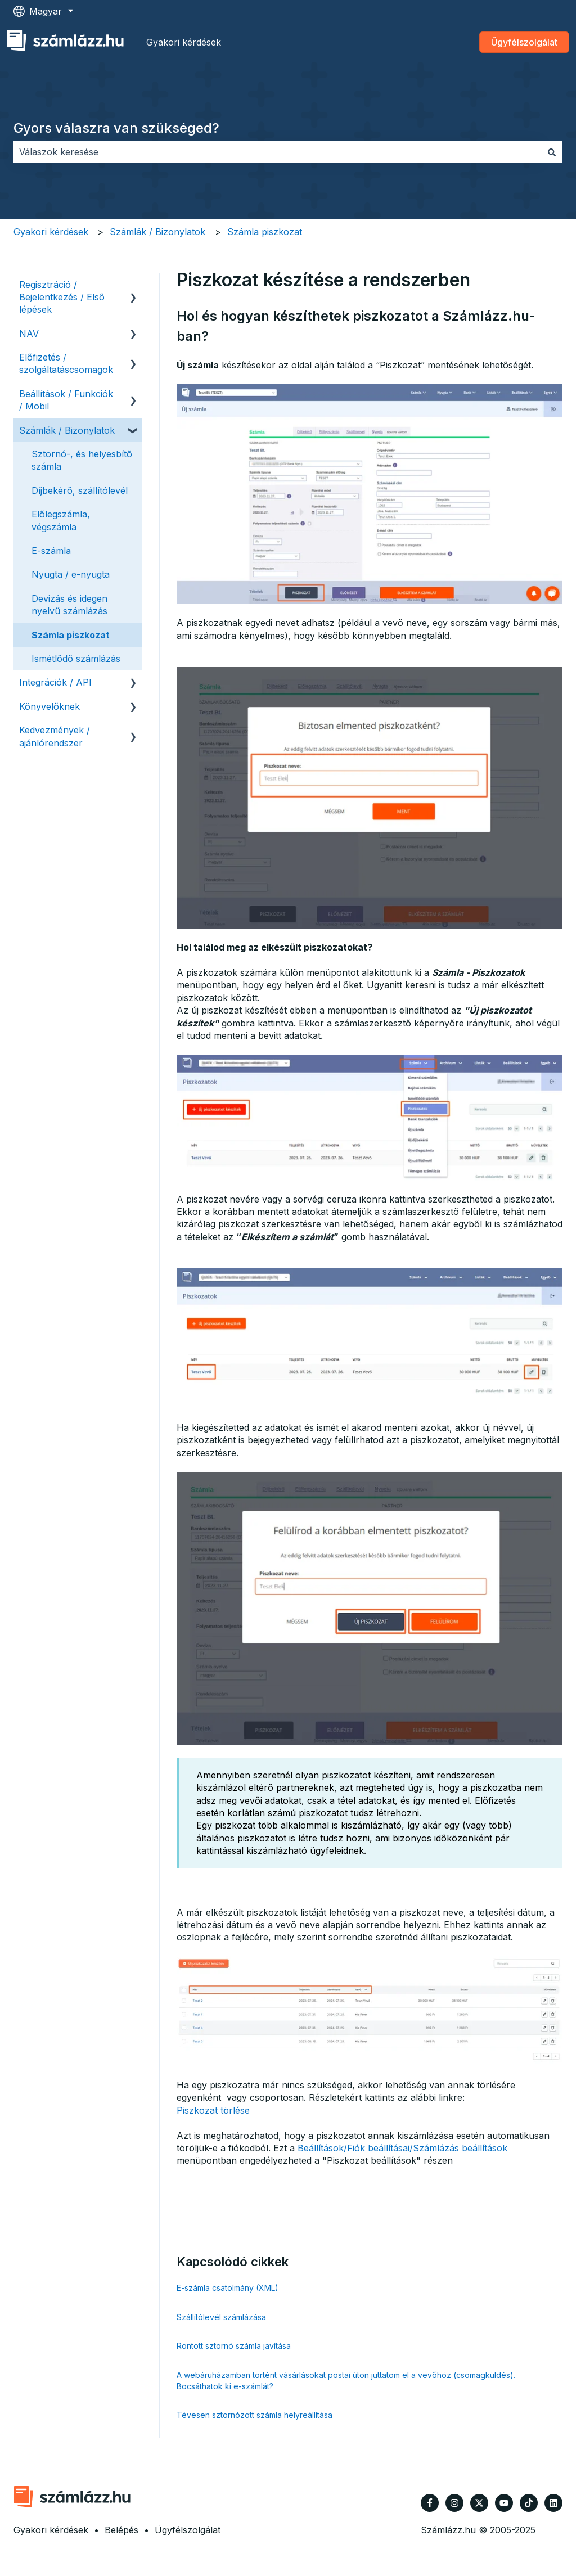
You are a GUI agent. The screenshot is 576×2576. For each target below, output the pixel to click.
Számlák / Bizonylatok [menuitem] (67, 430)
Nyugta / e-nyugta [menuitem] (71, 574)
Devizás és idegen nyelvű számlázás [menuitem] (69, 604)
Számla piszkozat (264, 231)
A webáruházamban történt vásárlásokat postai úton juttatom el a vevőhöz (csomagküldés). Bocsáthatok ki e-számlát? (346, 2380)
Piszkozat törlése (213, 2110)
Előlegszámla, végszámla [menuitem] (61, 520)
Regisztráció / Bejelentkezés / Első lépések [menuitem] (62, 297)
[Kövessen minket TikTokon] (529, 2503)
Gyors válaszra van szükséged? (116, 128)
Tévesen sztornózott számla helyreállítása (254, 2415)
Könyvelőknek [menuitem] (49, 706)
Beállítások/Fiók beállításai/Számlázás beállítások (402, 2148)
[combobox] (277, 152)
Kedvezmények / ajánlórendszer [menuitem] (54, 736)
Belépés (121, 2530)
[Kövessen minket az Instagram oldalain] (455, 2503)
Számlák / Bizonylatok (157, 231)
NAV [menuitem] (29, 333)
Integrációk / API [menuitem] (55, 682)
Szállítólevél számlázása (221, 2317)
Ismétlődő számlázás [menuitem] (76, 658)
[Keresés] (551, 152)
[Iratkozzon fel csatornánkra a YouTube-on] (504, 2503)
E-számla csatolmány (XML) (227, 2288)
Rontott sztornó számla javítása (234, 2345)
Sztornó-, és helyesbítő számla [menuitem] (82, 460)
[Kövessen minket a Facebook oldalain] (430, 2503)
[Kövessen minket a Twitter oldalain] (479, 2503)
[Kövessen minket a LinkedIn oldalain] (553, 2503)
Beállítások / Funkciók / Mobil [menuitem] (66, 400)
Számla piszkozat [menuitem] (71, 635)
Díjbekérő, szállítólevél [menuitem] (80, 490)
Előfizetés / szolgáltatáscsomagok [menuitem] (66, 363)
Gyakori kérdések (183, 42)
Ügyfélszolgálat (524, 42)
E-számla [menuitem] (51, 550)
